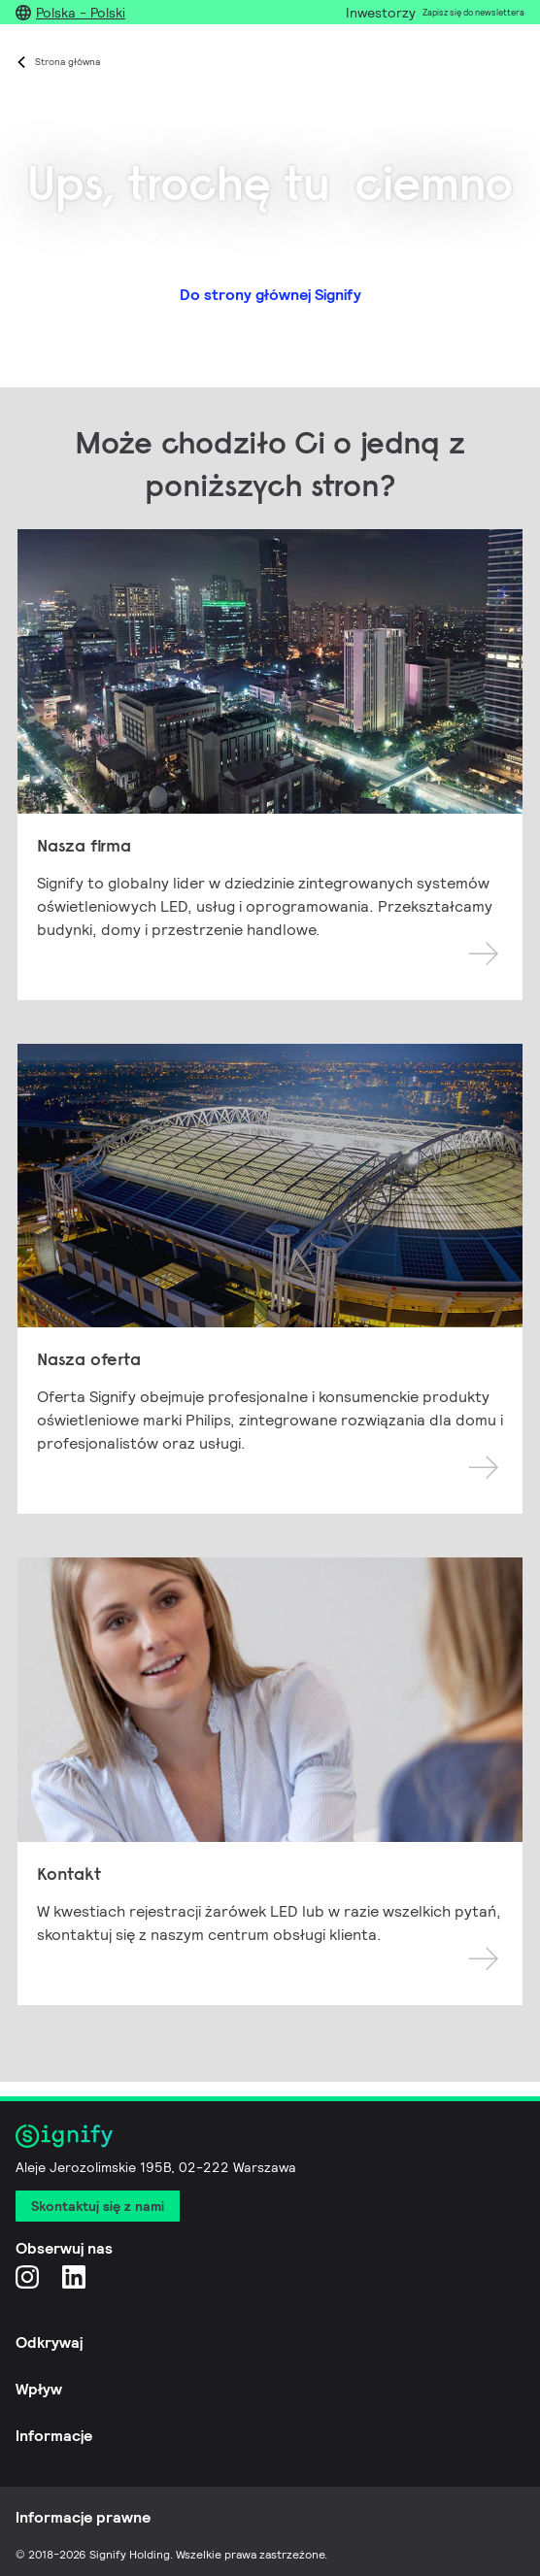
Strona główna (67, 61)
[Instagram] (27, 2276)
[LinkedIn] (73, 2276)
